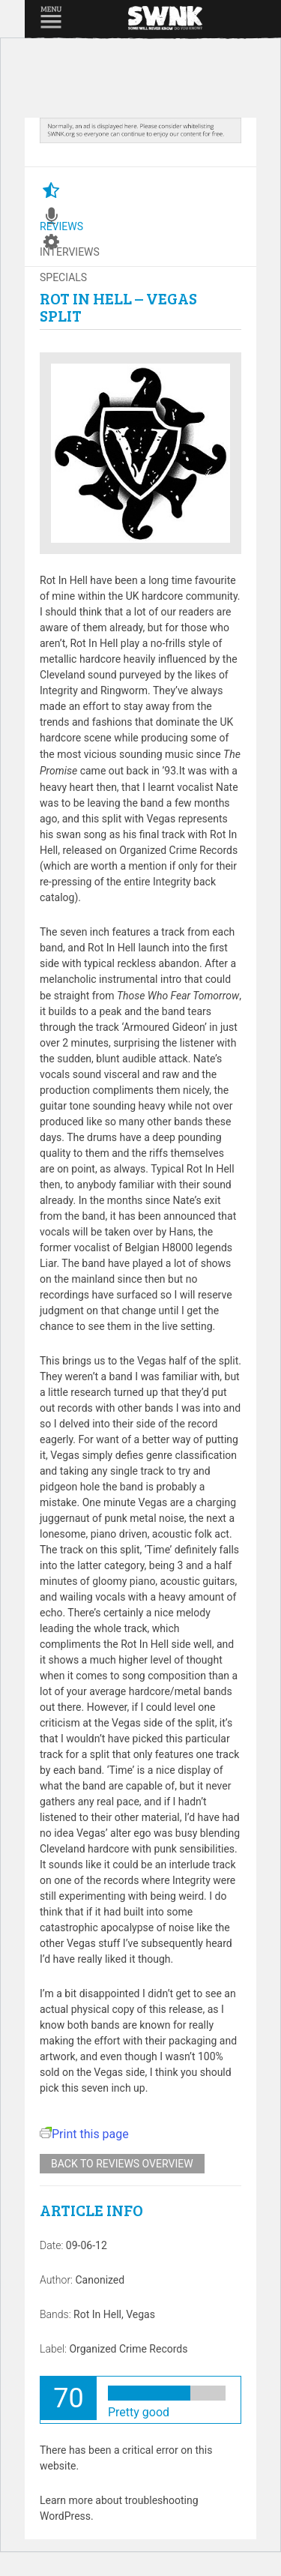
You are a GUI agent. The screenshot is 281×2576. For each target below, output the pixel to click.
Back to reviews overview (122, 2164)
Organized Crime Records (128, 2349)
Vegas (140, 2314)
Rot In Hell (97, 2314)
